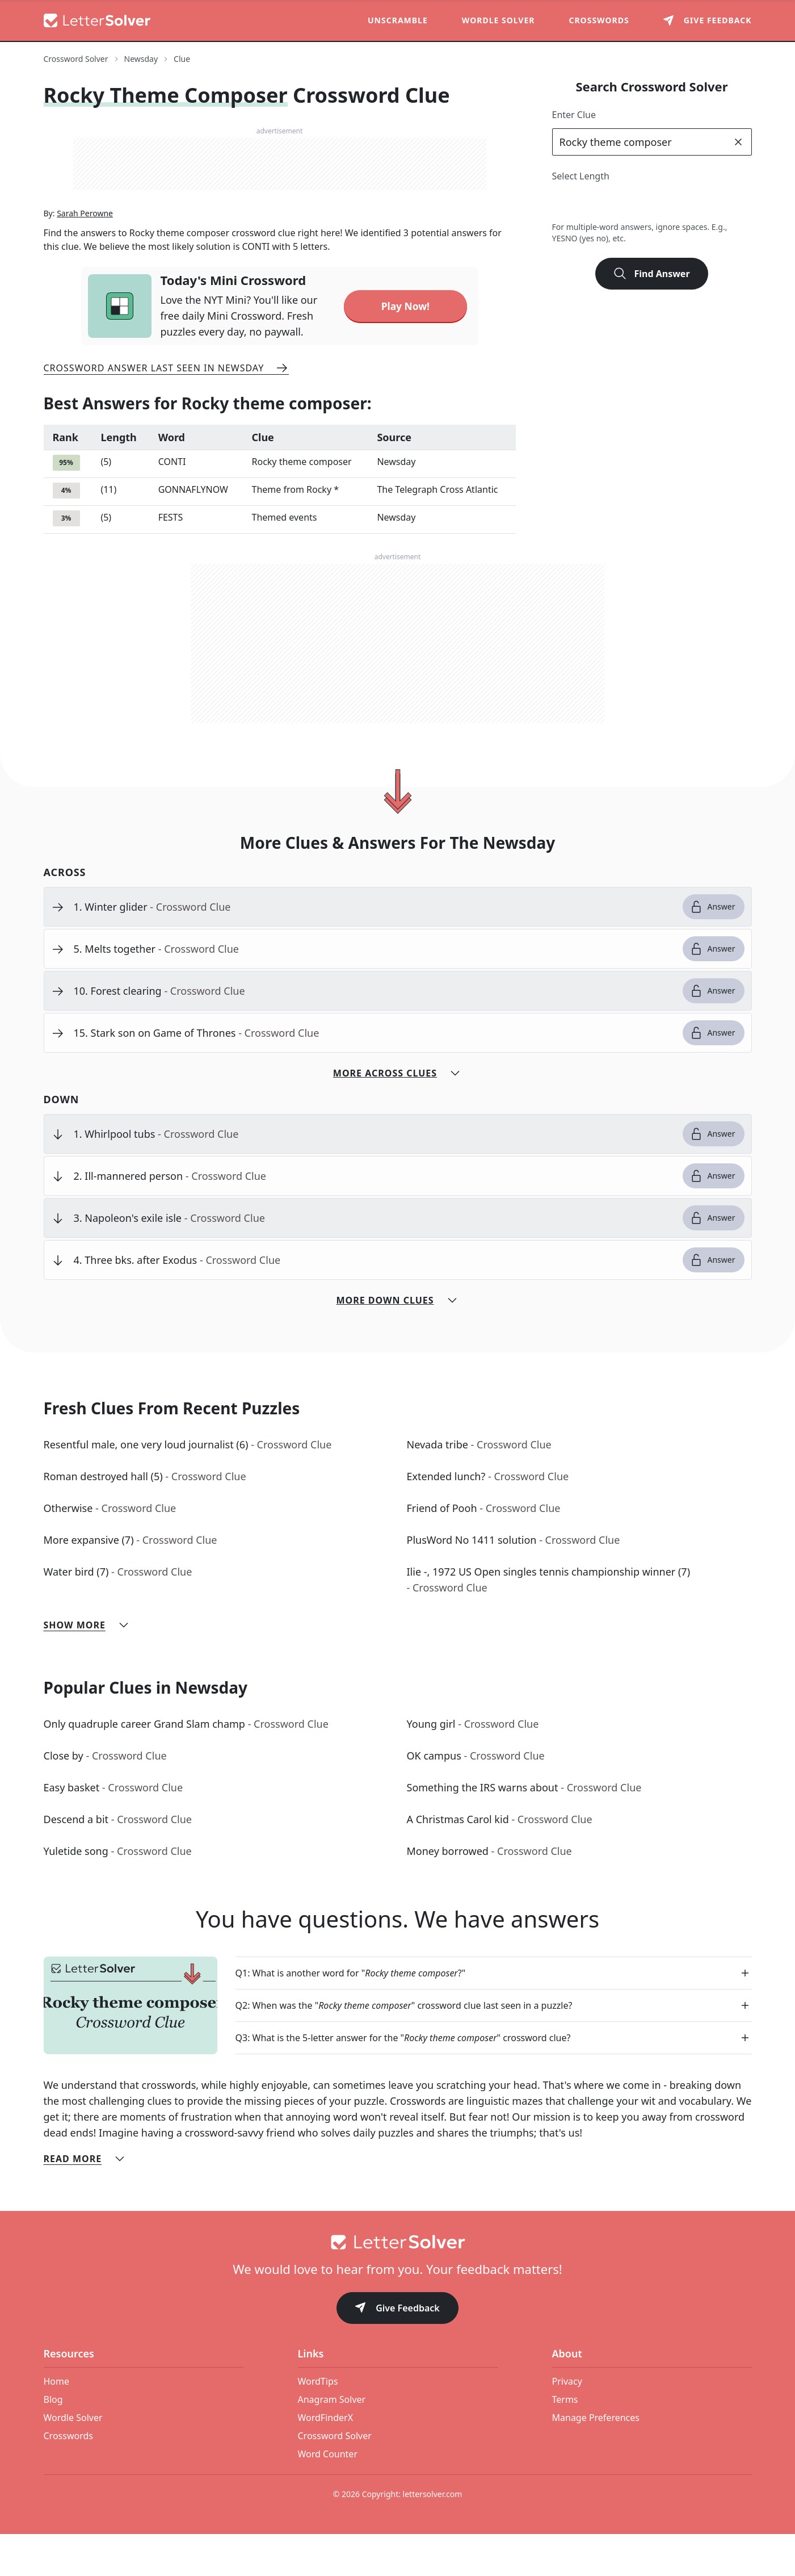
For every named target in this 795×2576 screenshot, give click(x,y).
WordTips (318, 2423)
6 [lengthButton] (663, 203)
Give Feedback (397, 2351)
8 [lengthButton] (713, 203)
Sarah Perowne (85, 255)
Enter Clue (574, 114)
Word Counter (328, 2496)
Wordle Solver (498, 20)
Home (57, 2423)
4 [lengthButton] (613, 203)
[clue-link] (374, 948)
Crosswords (599, 20)
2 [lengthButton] (563, 203)
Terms (565, 2441)
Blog (53, 2441)
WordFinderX (326, 2459)
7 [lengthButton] (688, 203)
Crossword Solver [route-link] (76, 58)
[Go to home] (398, 2284)
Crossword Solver (335, 2478)
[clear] (738, 142)
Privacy (567, 2423)
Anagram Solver (332, 2441)
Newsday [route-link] (141, 58)
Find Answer (651, 273)
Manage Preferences (596, 2459)
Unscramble (398, 20)
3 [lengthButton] (588, 203)
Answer (712, 949)
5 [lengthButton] (638, 203)
